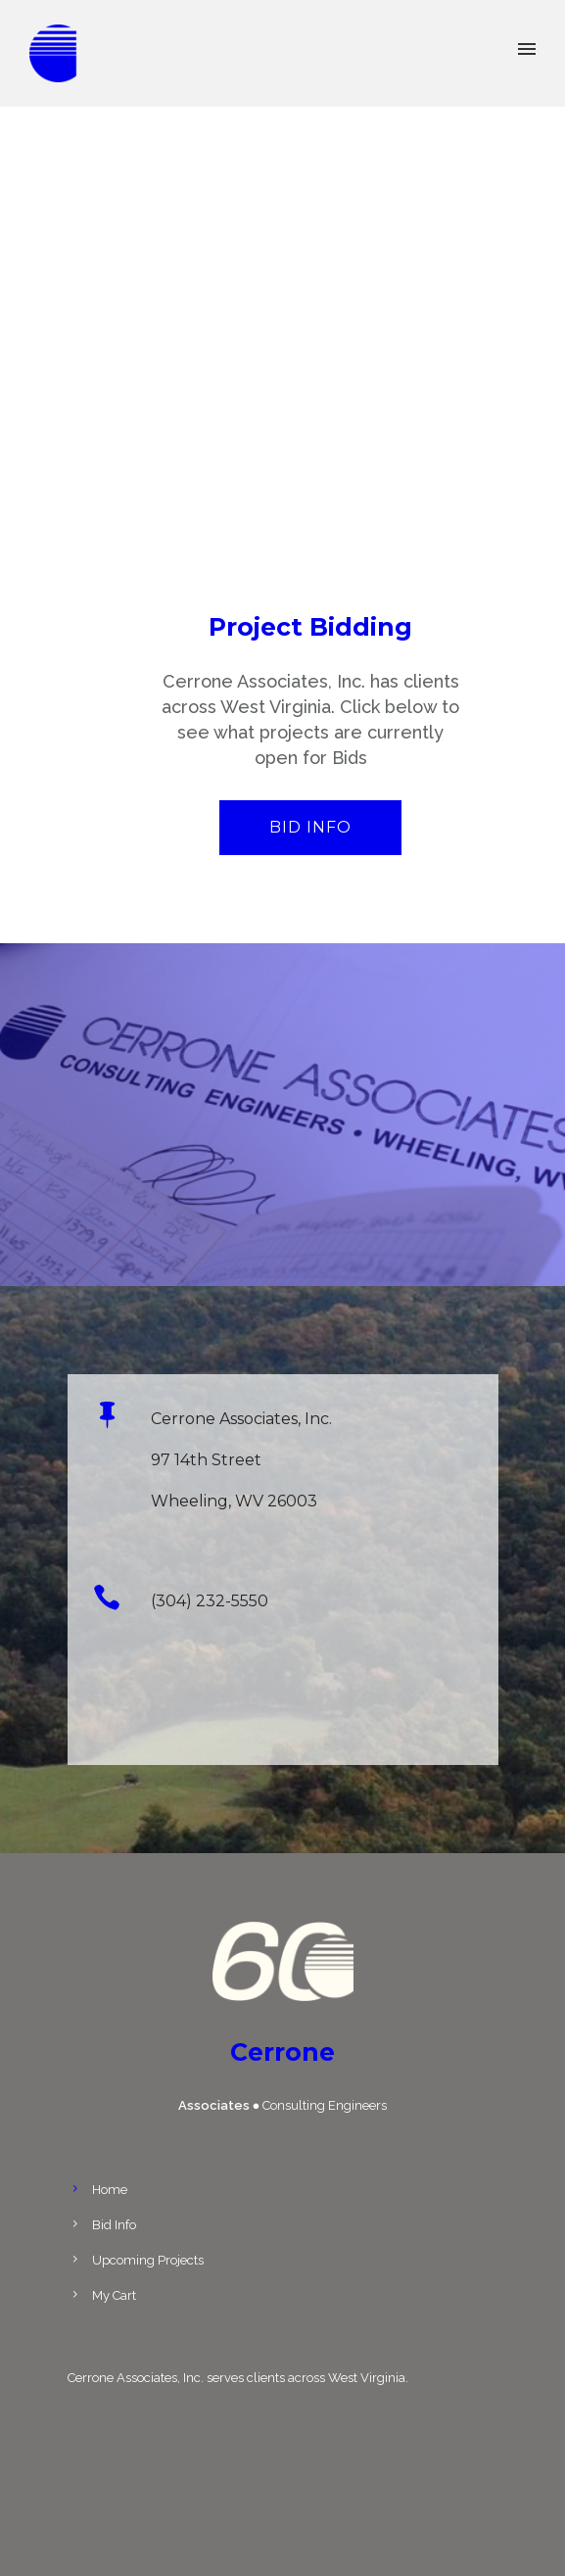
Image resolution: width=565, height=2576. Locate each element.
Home (109, 2189)
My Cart (114, 2295)
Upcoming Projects (148, 2260)
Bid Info (310, 827)
